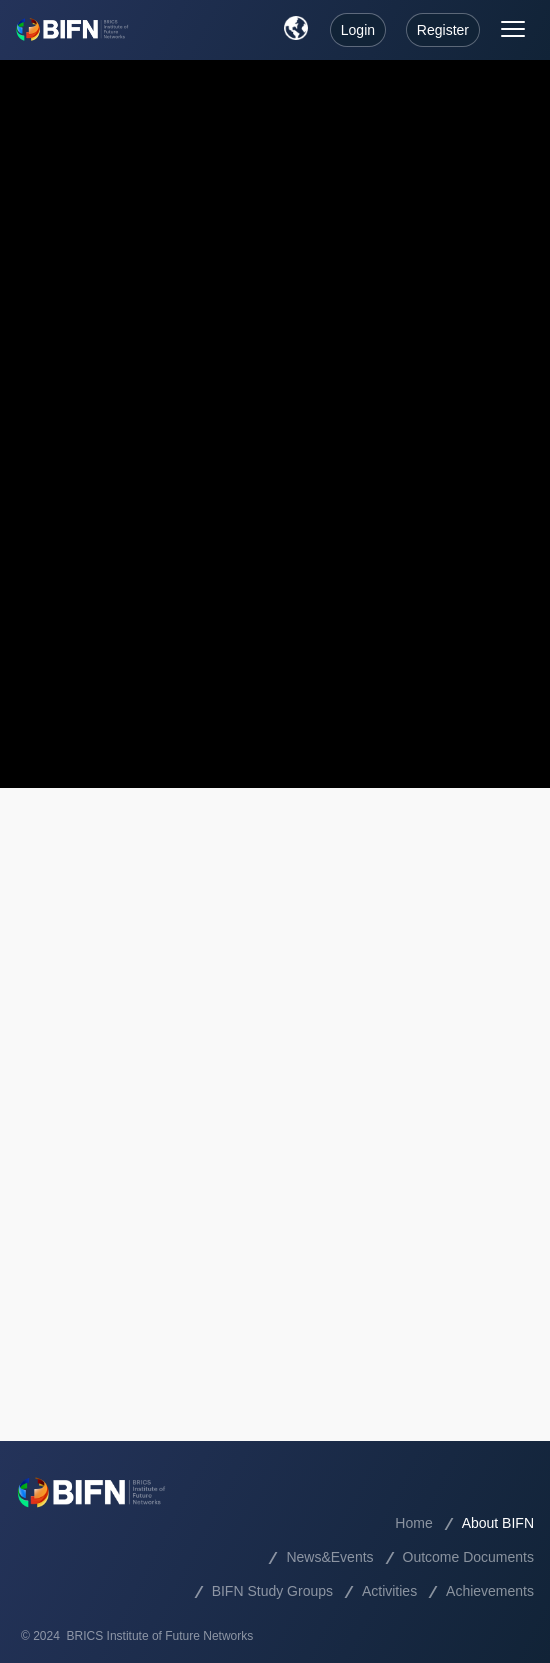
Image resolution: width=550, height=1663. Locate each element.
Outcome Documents (469, 1557)
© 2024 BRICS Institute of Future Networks (137, 1636)
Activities (389, 1591)
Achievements (490, 1591)
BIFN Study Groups (272, 1591)
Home (413, 1523)
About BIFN (498, 1523)
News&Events (329, 1557)
